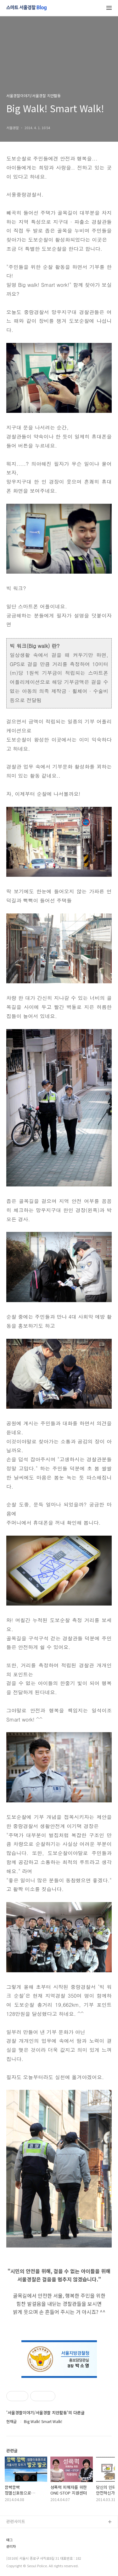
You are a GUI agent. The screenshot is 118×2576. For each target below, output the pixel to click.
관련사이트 (15, 2521)
